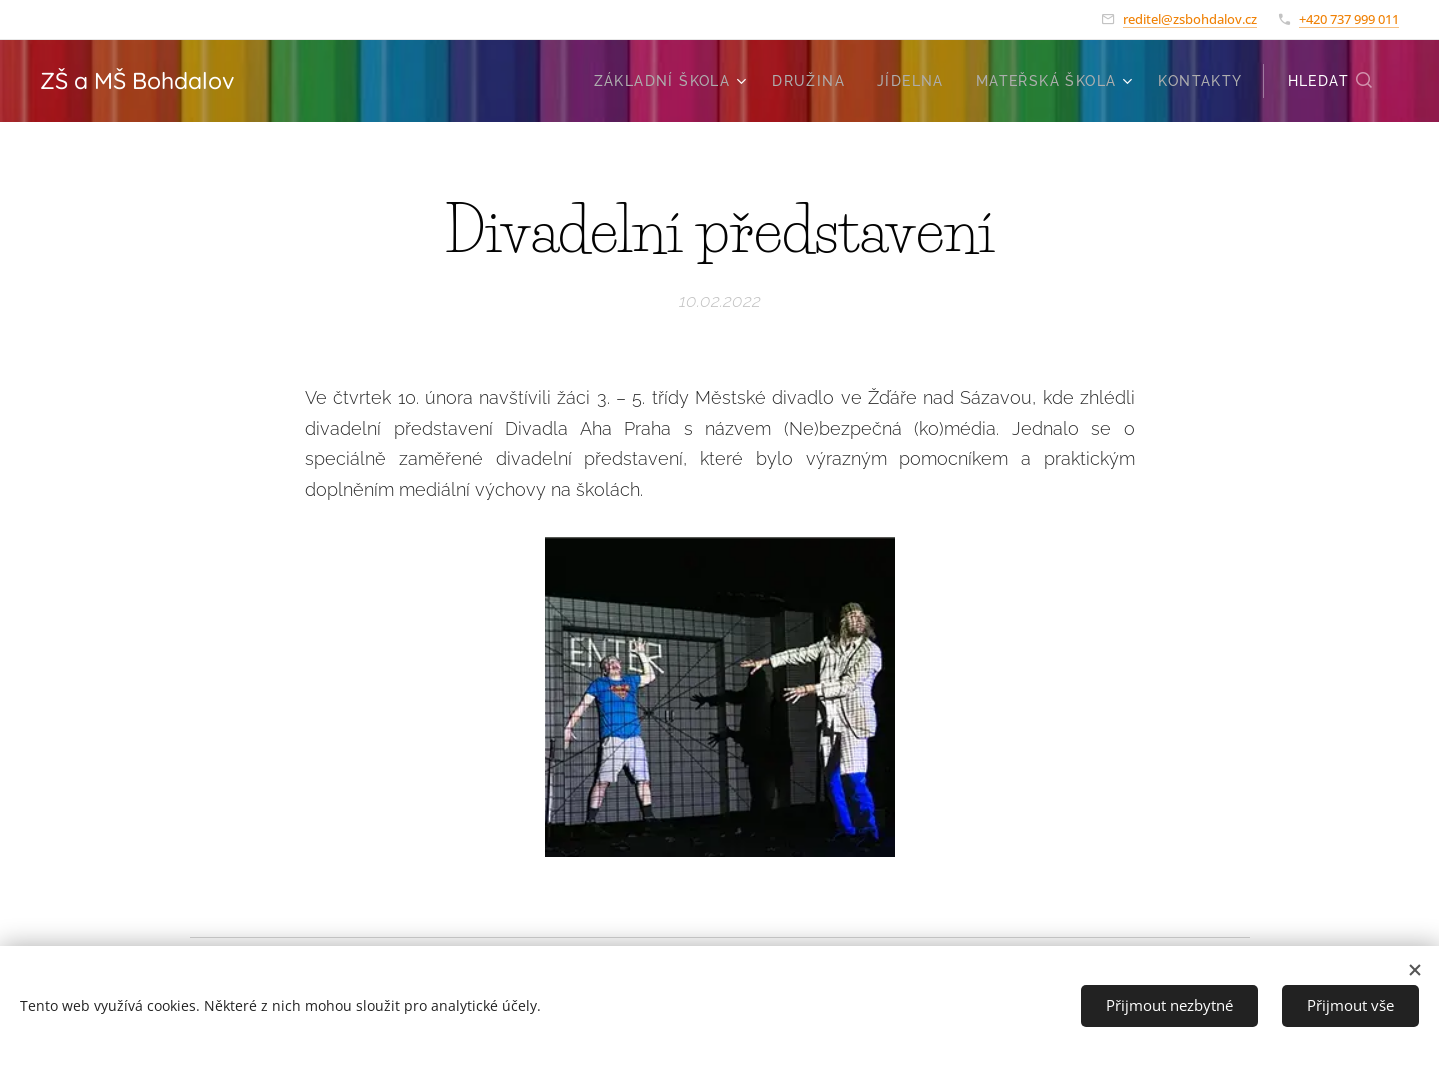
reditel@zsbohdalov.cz (1190, 19)
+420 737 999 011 (1349, 19)
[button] (1331, 81)
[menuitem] (673, 81)
